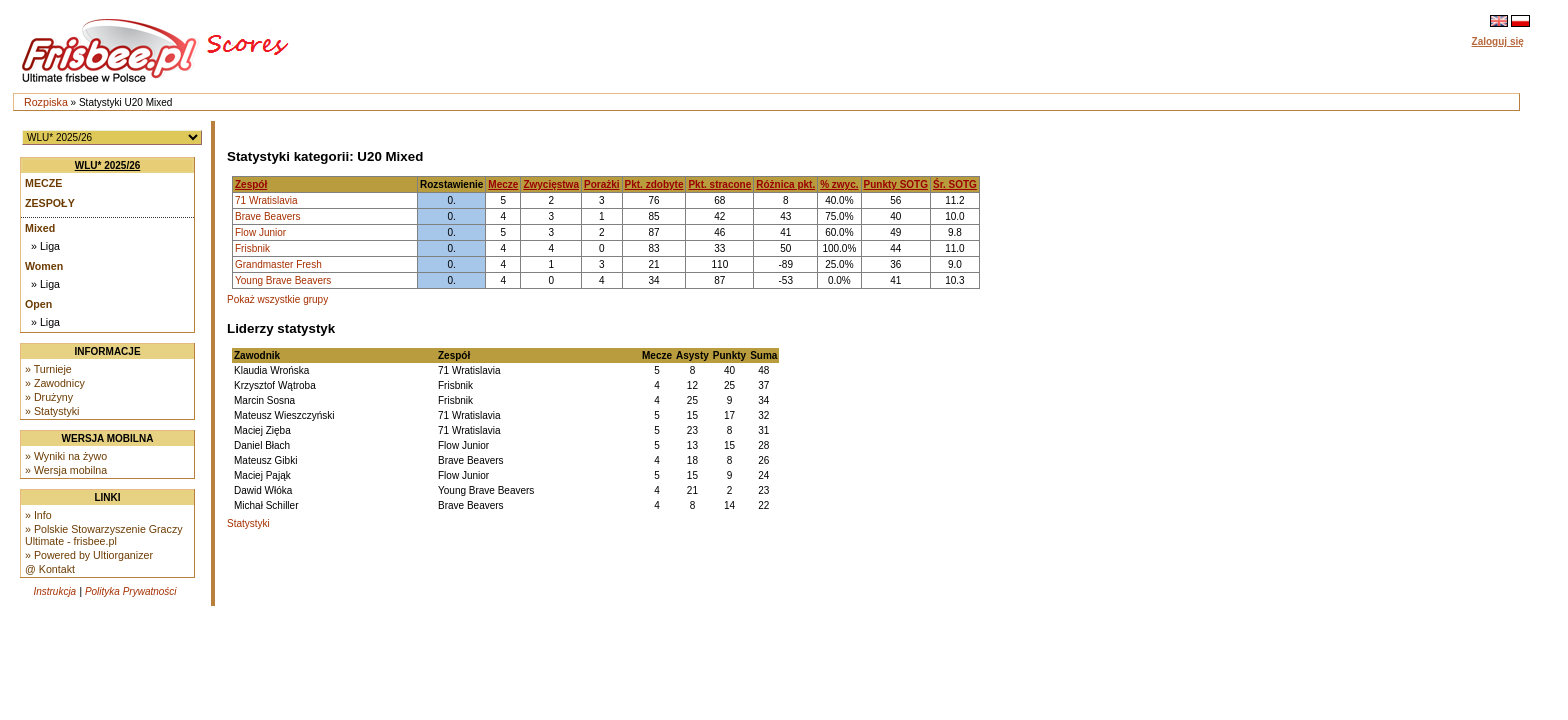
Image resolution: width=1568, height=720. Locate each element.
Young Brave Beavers (283, 280)
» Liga (45, 246)
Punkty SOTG (896, 184)
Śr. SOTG (955, 184)
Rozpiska (46, 102)
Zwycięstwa (551, 184)
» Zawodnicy (55, 383)
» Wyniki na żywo (66, 456)
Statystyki (248, 523)
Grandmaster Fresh (278, 264)
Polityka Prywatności (131, 591)
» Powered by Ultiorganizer (89, 555)
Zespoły (50, 203)
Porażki (602, 184)
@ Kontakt (50, 569)
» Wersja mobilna (66, 470)
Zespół (251, 184)
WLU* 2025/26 (108, 165)
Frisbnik (252, 248)
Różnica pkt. (785, 184)
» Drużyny (49, 397)
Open (38, 304)
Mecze (43, 183)
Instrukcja (54, 591)
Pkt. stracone (719, 184)
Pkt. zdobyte (654, 184)
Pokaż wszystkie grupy (277, 299)
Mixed (40, 228)
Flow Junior (260, 232)
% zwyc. (839, 184)
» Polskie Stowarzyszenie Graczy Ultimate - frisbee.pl (104, 535)
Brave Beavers (268, 216)
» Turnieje (48, 369)
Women (44, 266)
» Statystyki (52, 411)
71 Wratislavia (266, 200)
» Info (38, 515)
